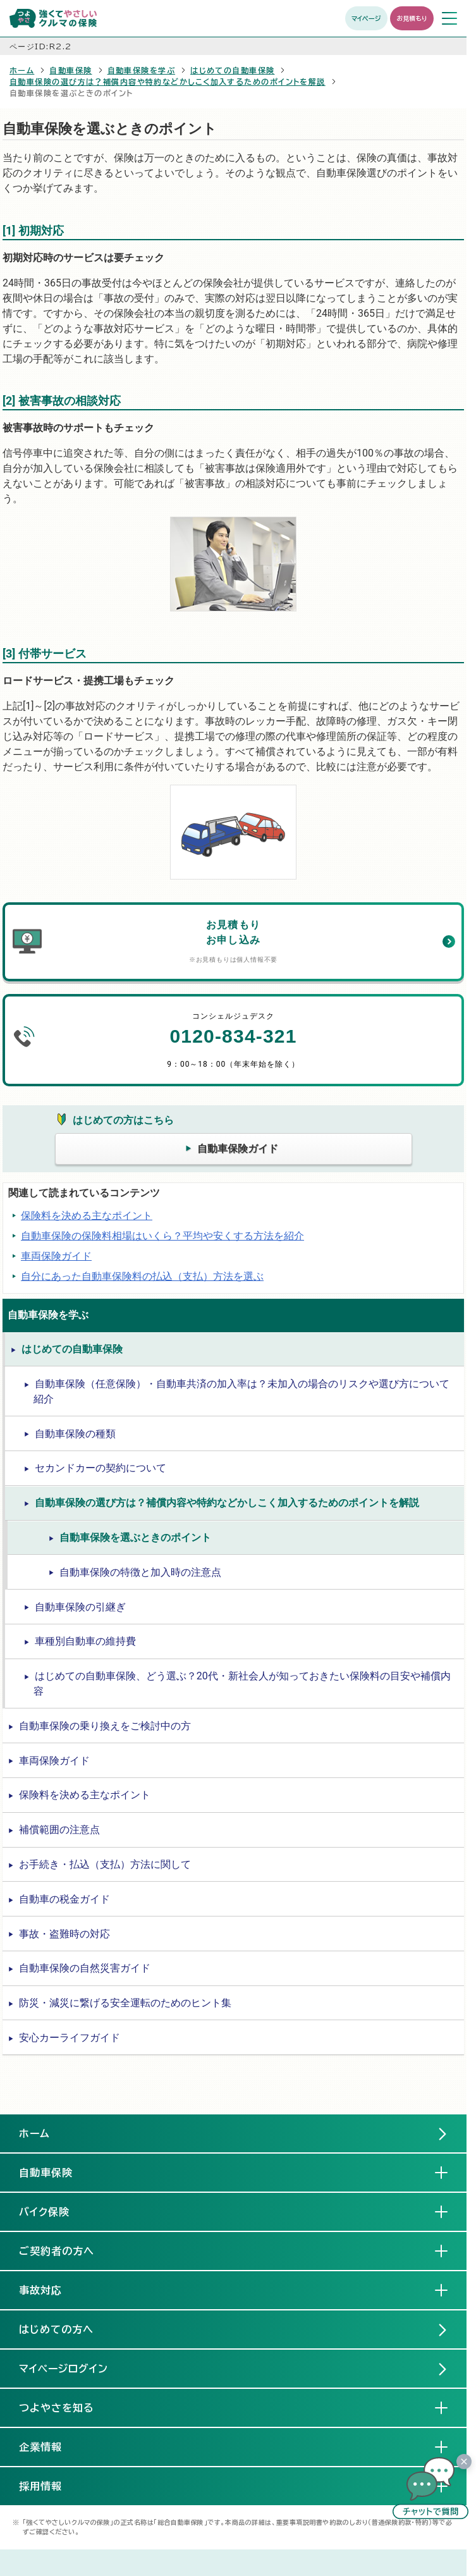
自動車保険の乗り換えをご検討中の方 (105, 1726)
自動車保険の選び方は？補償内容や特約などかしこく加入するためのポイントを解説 (167, 81)
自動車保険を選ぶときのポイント (135, 1537)
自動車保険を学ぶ (141, 70)
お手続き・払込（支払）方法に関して (105, 1864)
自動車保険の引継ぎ (80, 1607)
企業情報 (50, 2446)
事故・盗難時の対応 (64, 1934)
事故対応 (50, 2289)
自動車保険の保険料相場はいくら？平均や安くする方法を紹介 (162, 1236)
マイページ (366, 18)
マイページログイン (63, 2369)
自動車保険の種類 (75, 1434)
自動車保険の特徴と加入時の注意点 (140, 1572)
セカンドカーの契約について (100, 1468)
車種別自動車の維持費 (85, 1641)
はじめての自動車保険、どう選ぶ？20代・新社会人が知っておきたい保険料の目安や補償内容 (242, 1683)
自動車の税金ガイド (64, 1899)
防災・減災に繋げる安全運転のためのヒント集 (125, 2003)
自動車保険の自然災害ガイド (84, 1968)
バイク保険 (54, 2211)
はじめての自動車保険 (232, 70)
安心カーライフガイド (69, 2038)
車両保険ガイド (56, 1256)
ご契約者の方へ (66, 2250)
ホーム (21, 70)
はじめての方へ (56, 2329)
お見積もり (411, 18)
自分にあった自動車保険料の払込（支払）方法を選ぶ (142, 1276)
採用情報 (50, 2485)
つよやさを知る (66, 2407)
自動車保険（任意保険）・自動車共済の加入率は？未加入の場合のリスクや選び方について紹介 (241, 1391)
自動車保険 (70, 70)
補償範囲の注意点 (59, 1830)
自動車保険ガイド (237, 1149)
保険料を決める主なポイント (86, 1216)
